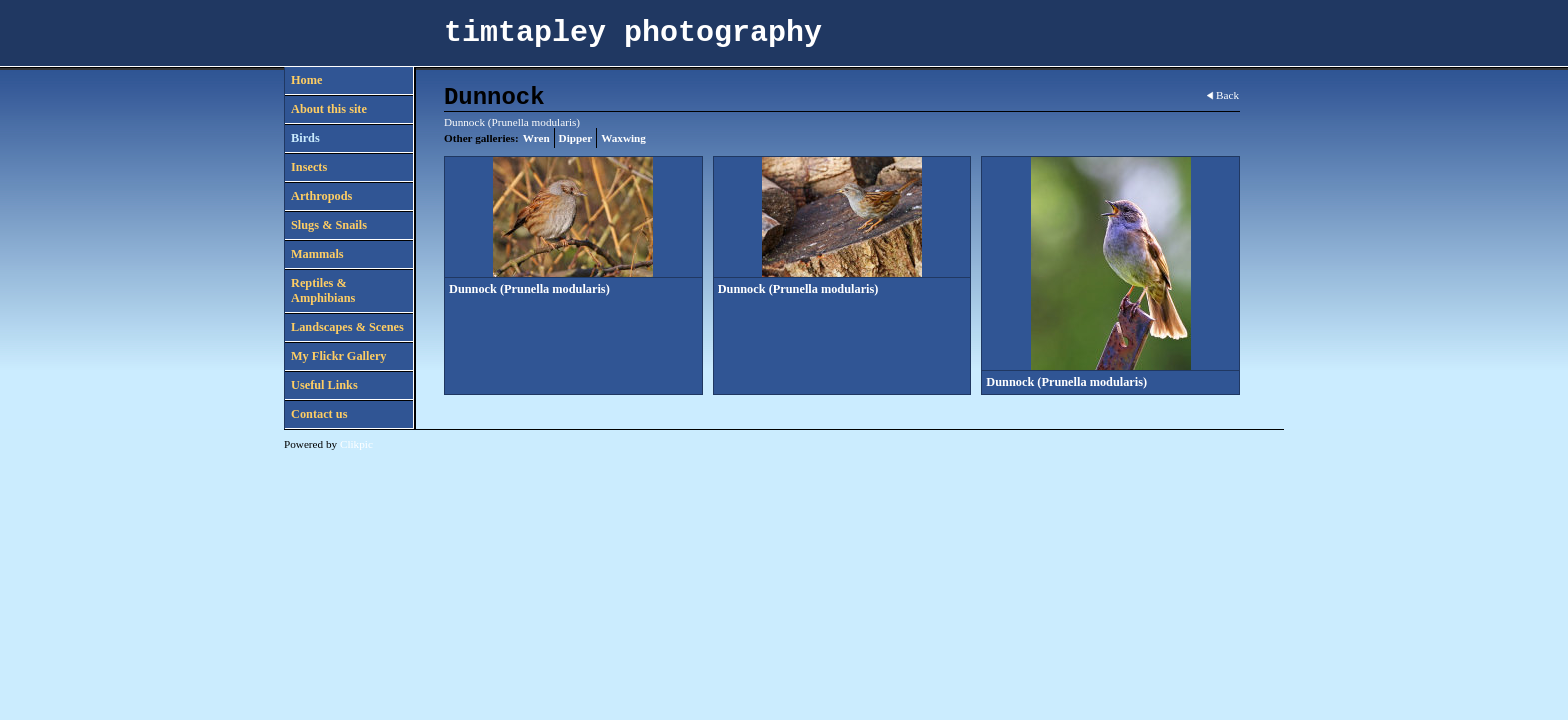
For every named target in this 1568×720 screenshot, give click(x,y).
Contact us (319, 414)
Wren (536, 138)
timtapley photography (633, 33)
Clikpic (356, 444)
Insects (309, 167)
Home (306, 80)
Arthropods (321, 196)
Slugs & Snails (329, 225)
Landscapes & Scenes (347, 327)
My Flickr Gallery (339, 356)
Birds (305, 138)
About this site (329, 109)
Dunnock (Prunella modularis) (529, 289)
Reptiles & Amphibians (323, 290)
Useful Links (324, 385)
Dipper (576, 138)
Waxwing (623, 138)
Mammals (317, 254)
